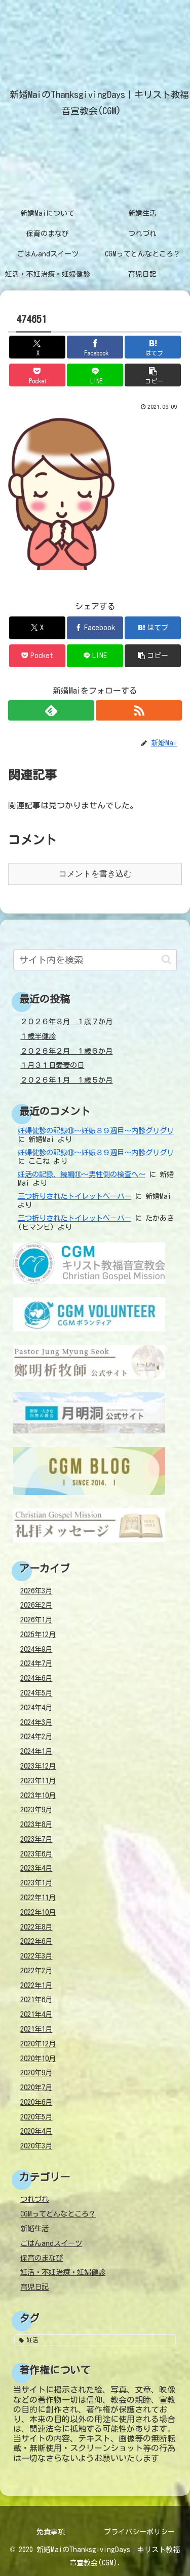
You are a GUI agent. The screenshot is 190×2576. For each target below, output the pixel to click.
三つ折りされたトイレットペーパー (74, 1196)
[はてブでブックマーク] (153, 347)
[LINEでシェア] (95, 375)
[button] (153, 375)
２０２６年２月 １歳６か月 (66, 1051)
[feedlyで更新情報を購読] (51, 710)
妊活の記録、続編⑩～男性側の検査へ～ (81, 1174)
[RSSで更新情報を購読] (139, 710)
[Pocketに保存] (37, 375)
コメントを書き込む (95, 873)
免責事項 (50, 2531)
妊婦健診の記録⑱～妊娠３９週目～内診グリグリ (96, 1130)
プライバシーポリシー (139, 2531)
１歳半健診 (38, 1036)
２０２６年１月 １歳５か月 (66, 1080)
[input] (95, 959)
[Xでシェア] (37, 347)
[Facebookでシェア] (95, 347)
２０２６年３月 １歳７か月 (66, 1021)
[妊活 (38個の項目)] (95, 2339)
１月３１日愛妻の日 (52, 1065)
